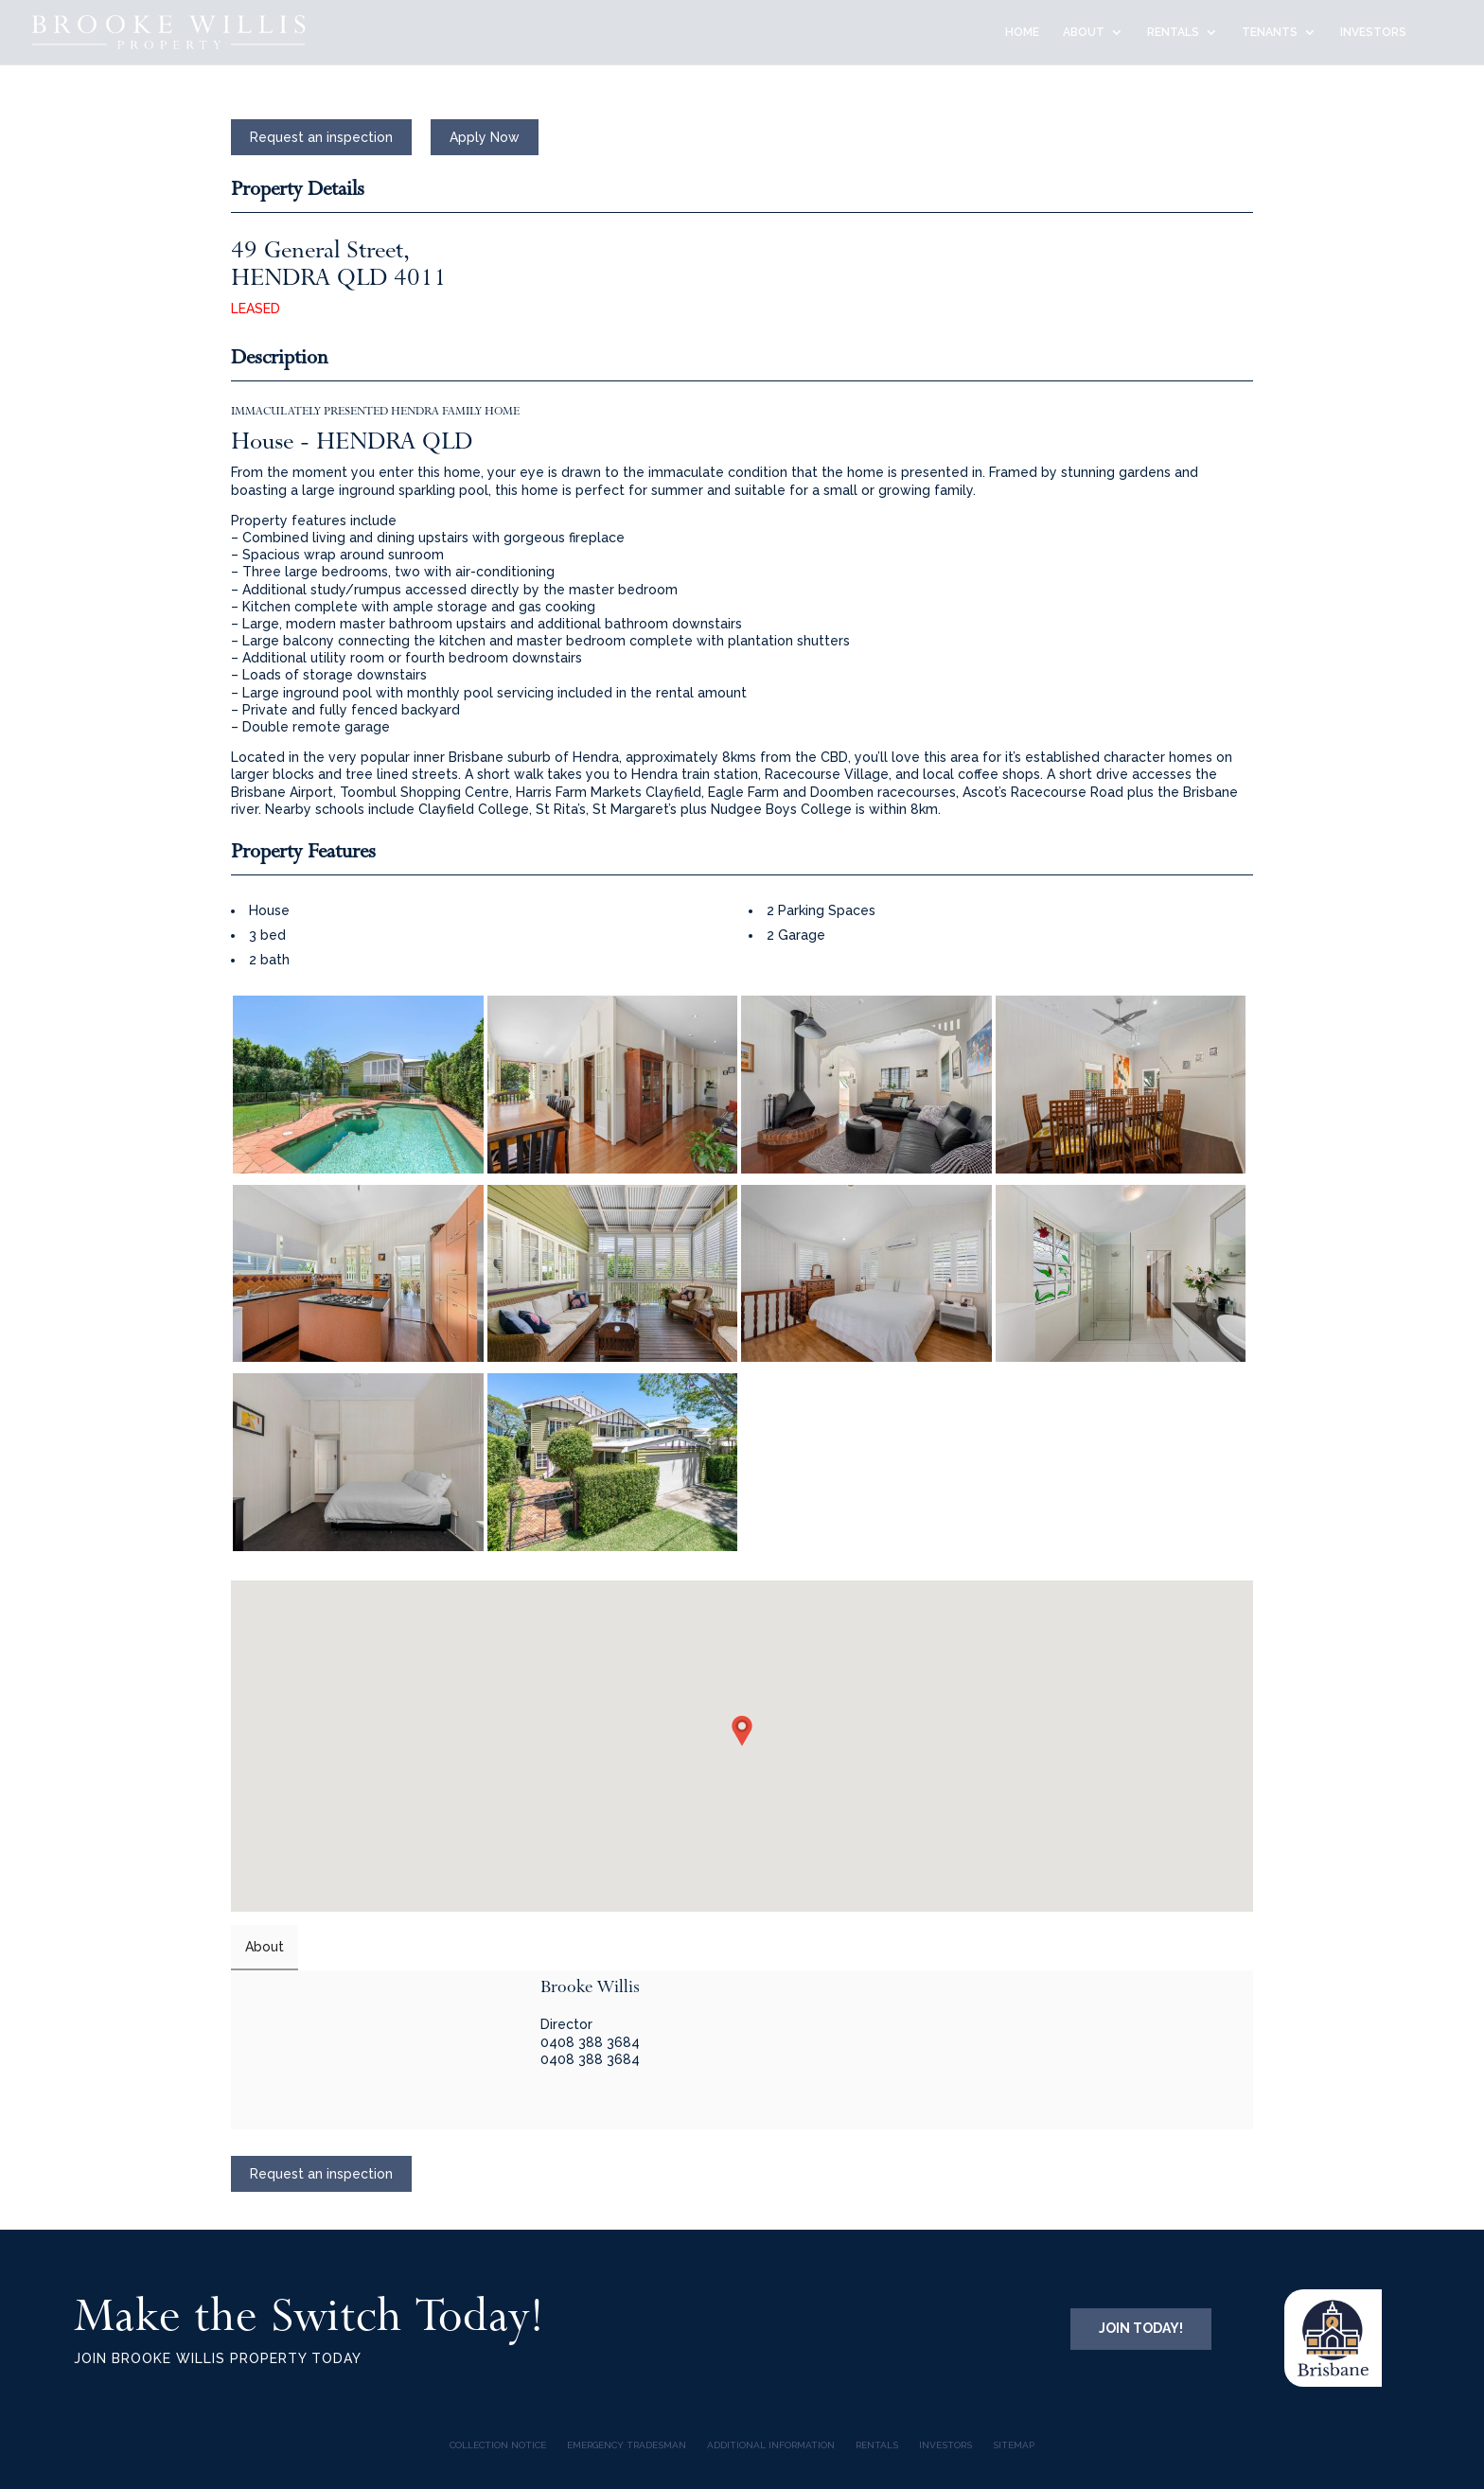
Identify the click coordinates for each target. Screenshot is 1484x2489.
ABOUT (1083, 32)
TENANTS (1270, 32)
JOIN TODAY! (1141, 2328)
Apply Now (485, 137)
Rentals (877, 2445)
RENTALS (1173, 32)
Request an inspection (321, 137)
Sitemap (1013, 2445)
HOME (1022, 32)
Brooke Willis (590, 1986)
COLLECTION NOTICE (498, 2445)
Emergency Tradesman (626, 2445)
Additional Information (771, 2445)
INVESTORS (1373, 32)
